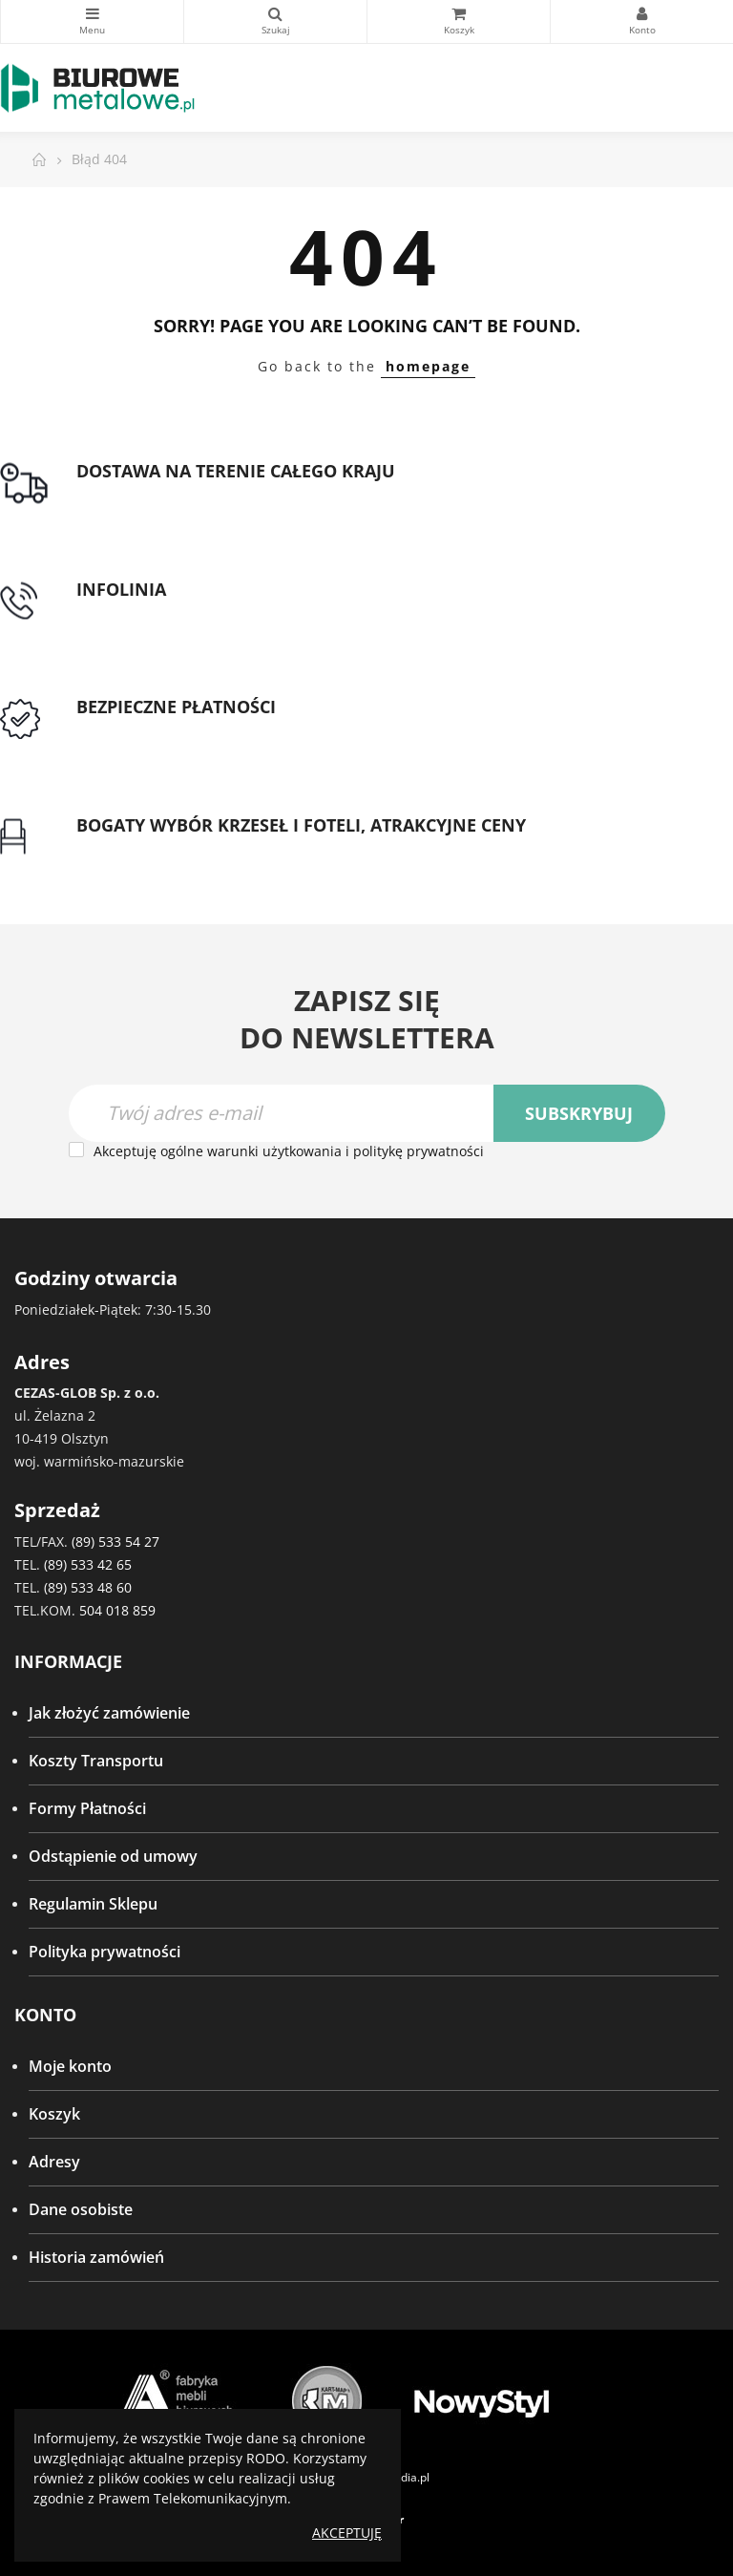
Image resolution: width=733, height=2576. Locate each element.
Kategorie (92, 13)
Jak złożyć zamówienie (109, 1712)
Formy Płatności (87, 1808)
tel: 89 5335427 (129, 612)
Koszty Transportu (96, 1760)
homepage (428, 366)
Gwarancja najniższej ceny (170, 847)
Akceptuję (347, 2532)
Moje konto (70, 2066)
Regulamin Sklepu (93, 1903)
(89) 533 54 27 (115, 1541)
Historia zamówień (96, 2257)
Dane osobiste (81, 2209)
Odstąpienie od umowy (113, 1856)
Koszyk (54, 2113)
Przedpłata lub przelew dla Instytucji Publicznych (251, 730)
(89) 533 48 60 (88, 1587)
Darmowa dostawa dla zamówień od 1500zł (231, 494)
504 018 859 (117, 1610)
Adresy (54, 2161)
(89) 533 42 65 (88, 1564)
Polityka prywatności (104, 1951)
